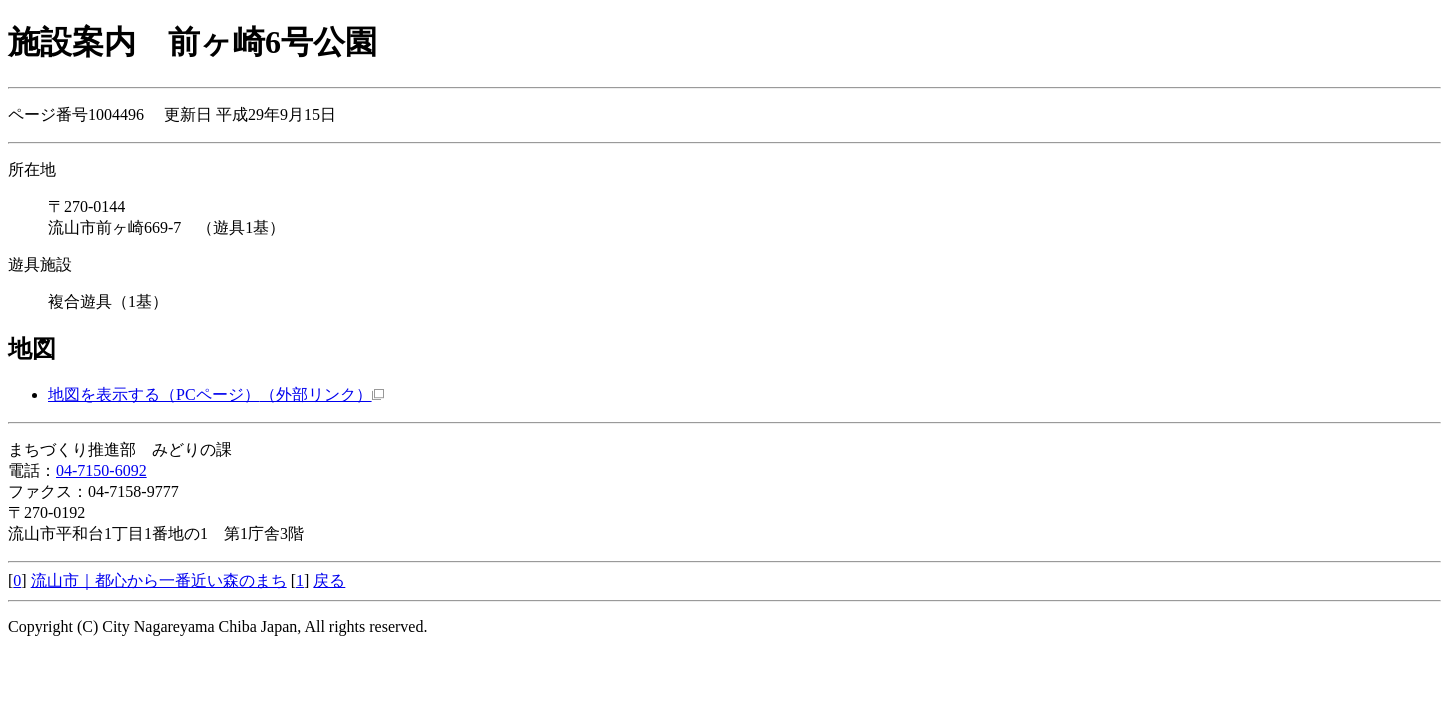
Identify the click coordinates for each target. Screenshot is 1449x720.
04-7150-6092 (101, 470)
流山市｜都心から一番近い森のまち (159, 580)
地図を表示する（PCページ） (216, 394)
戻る (329, 580)
